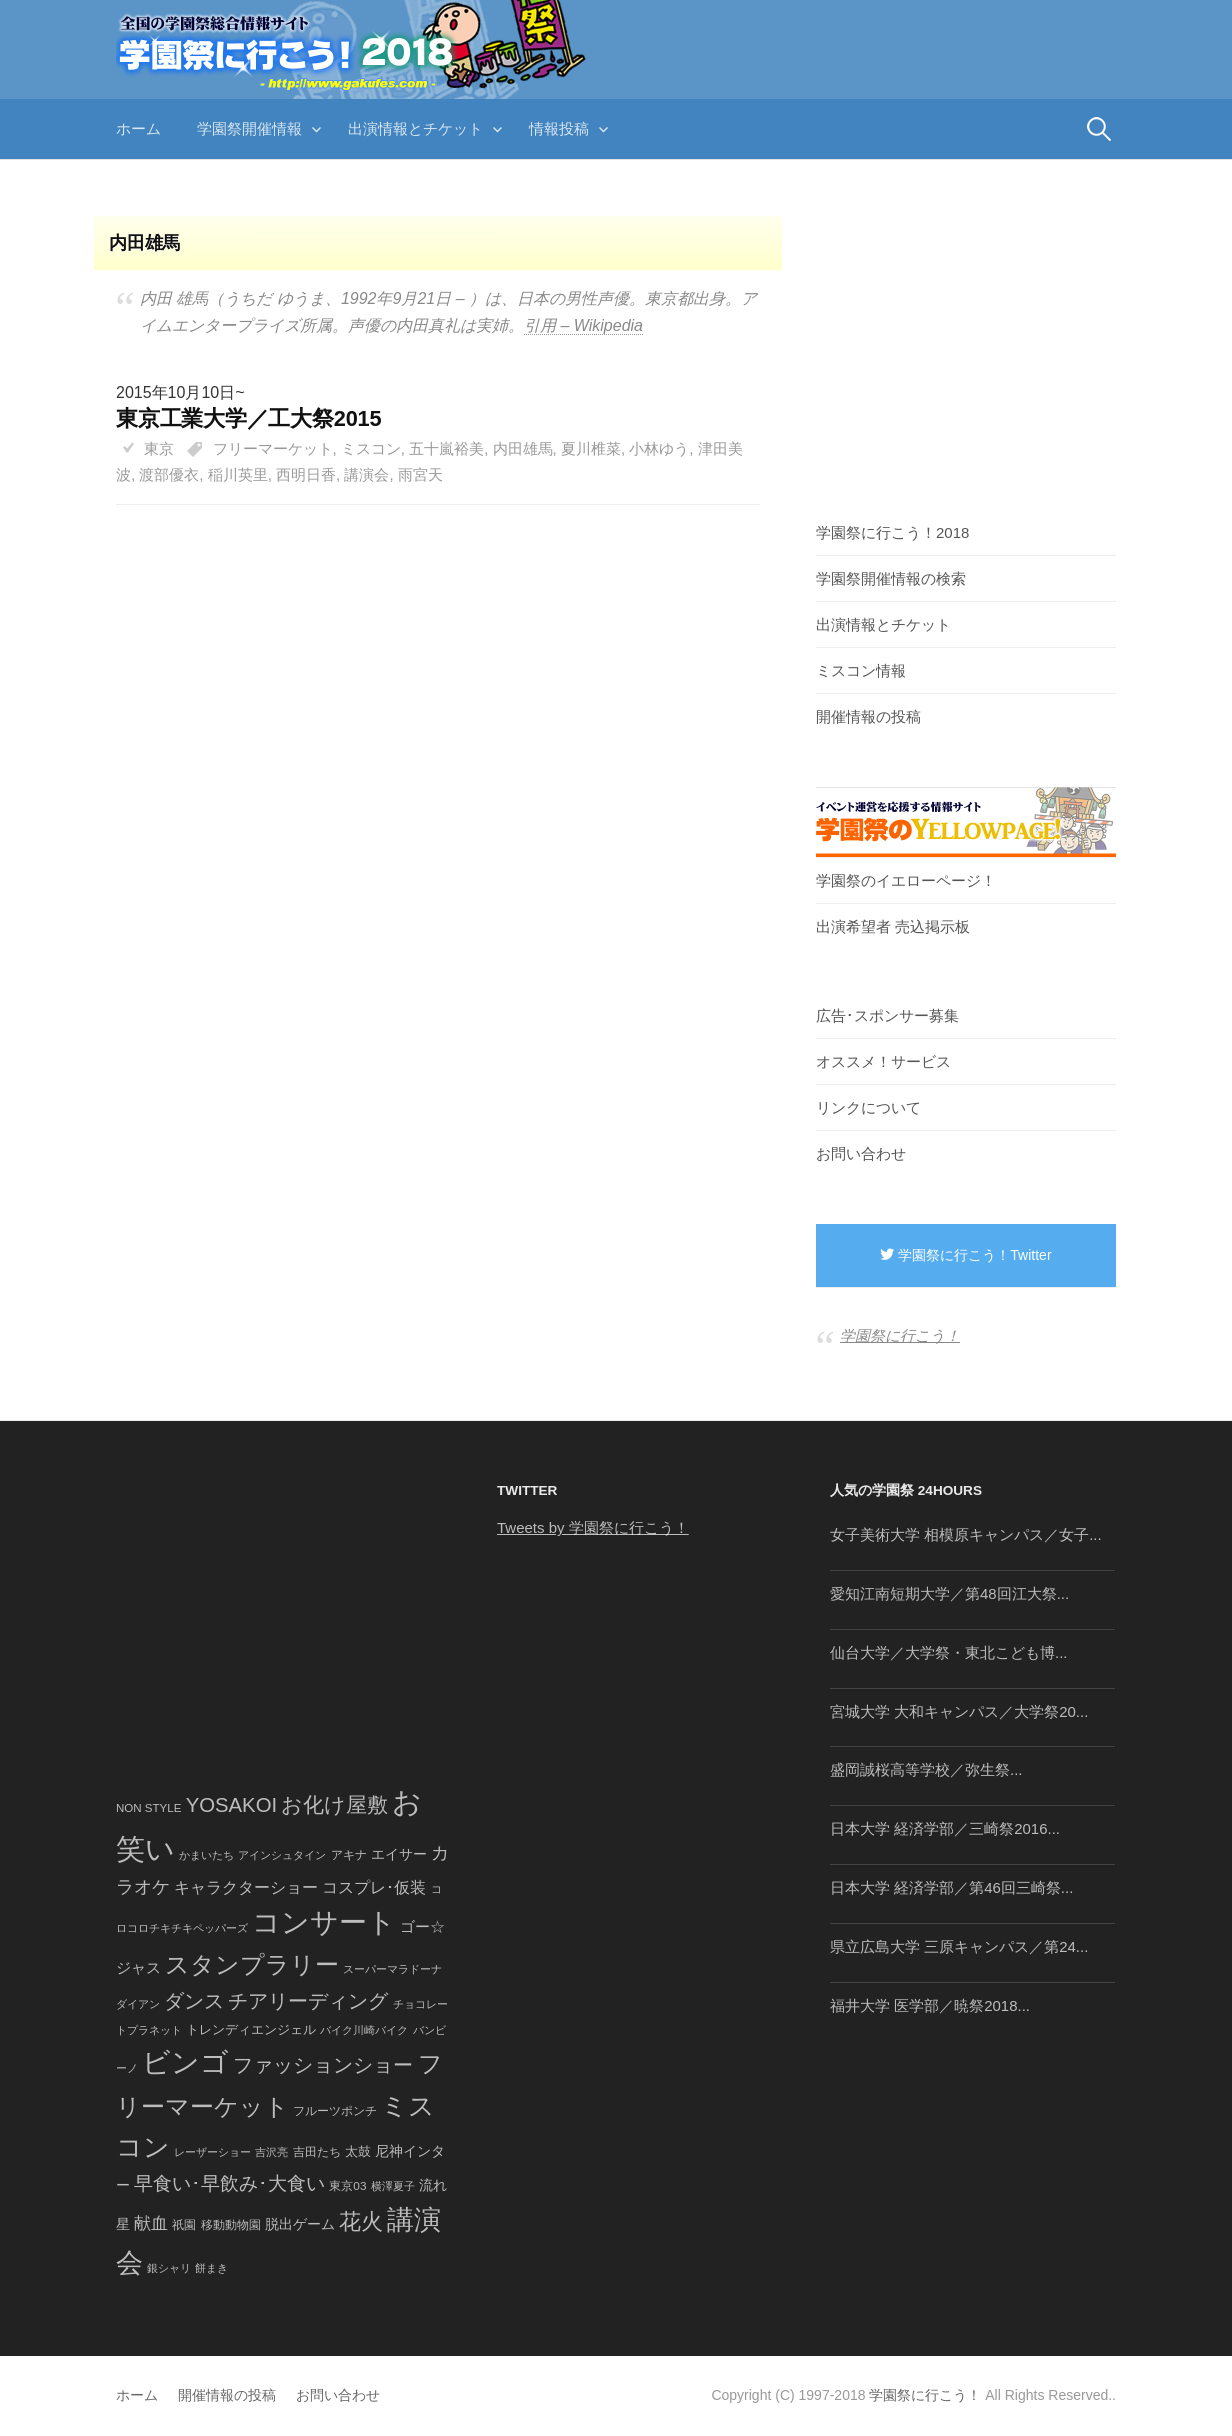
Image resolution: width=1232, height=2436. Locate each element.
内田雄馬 (523, 448)
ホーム (138, 128)
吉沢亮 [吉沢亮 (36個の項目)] (271, 2152)
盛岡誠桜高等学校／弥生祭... (926, 1769)
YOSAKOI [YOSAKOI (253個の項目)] (232, 1805)
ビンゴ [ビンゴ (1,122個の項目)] (185, 2062)
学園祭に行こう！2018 (892, 532)
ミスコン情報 (861, 670)
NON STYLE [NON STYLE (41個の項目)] (148, 1808)
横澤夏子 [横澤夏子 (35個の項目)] (393, 2186)
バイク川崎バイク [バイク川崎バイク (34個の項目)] (364, 2030)
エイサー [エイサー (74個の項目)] (399, 1854)
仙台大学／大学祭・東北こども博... (949, 1652)
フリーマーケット (273, 448)
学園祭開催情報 (249, 128)
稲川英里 (238, 474)
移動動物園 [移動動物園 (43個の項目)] (231, 2224)
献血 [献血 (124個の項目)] (151, 2223)
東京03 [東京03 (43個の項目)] (347, 2185)
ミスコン (371, 448)
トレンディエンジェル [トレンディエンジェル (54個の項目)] (251, 2029)
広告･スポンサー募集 (887, 1015)
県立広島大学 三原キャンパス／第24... (959, 1946)
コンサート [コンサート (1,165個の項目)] (324, 1922)
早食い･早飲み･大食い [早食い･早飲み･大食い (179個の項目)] (229, 2183)
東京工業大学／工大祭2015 (248, 418)
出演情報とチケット (415, 128)
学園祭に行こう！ (900, 1335)
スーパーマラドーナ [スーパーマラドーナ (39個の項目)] (392, 1969)
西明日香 (306, 474)
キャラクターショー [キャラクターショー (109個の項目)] (246, 1887)
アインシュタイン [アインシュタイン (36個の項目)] (282, 1855)
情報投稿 (559, 128)
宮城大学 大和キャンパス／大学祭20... (959, 1711)
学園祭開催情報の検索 (891, 578)
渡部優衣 (169, 474)
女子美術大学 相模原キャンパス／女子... (966, 1534)
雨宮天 (420, 474)
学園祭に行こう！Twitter (965, 1255)
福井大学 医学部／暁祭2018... (930, 2005)
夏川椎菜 (591, 448)
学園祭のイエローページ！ (906, 880)
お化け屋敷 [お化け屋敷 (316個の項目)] (334, 1805)
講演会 (366, 474)
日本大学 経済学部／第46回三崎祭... (951, 1887)
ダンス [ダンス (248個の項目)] (194, 2001)
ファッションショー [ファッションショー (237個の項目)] (323, 2065)
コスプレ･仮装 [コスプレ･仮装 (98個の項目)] (374, 1887)
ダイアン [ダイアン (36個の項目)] (138, 2004)
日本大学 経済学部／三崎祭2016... (945, 1828)
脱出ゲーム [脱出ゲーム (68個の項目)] (300, 2224)
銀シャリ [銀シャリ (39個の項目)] (169, 2268)
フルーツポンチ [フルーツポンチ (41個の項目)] (335, 2111)
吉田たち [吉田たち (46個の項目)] (317, 2152)
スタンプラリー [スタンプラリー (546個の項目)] (252, 1964)
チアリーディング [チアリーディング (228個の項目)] (308, 2001)
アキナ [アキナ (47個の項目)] (349, 1855)
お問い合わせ (861, 1153)
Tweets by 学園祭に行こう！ (593, 1527)
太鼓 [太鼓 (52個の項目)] (358, 2152)
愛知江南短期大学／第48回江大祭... (949, 1593)
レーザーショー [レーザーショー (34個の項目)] (212, 2152)
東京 (159, 448)
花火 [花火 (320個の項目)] (361, 2221)
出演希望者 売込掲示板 (893, 926)
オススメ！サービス (883, 1061)
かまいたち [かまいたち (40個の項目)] (206, 1855)
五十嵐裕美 (446, 448)
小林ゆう (659, 448)
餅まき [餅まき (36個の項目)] (211, 2268)
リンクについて (868, 1107)
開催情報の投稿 (868, 716)
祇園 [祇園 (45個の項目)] (184, 2225)
